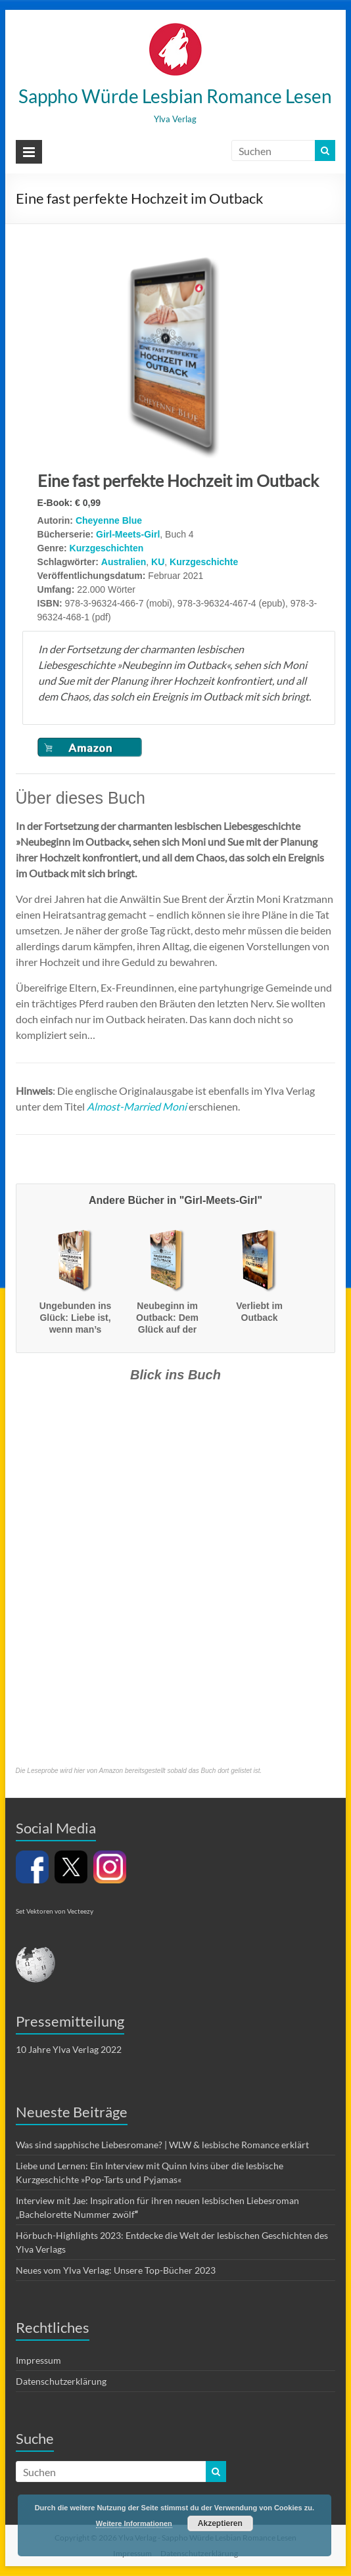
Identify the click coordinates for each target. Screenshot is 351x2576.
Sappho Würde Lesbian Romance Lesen (175, 96)
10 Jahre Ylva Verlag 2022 (69, 2049)
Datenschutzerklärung (61, 2381)
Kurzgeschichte (204, 562)
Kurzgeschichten (107, 548)
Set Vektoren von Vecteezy (54, 1911)
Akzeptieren (220, 2523)
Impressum (38, 2360)
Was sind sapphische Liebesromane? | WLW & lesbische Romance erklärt (162, 2144)
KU (157, 562)
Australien (123, 562)
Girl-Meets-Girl (128, 534)
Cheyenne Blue (109, 520)
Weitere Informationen (134, 2523)
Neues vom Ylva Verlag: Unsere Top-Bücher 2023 (116, 2270)
